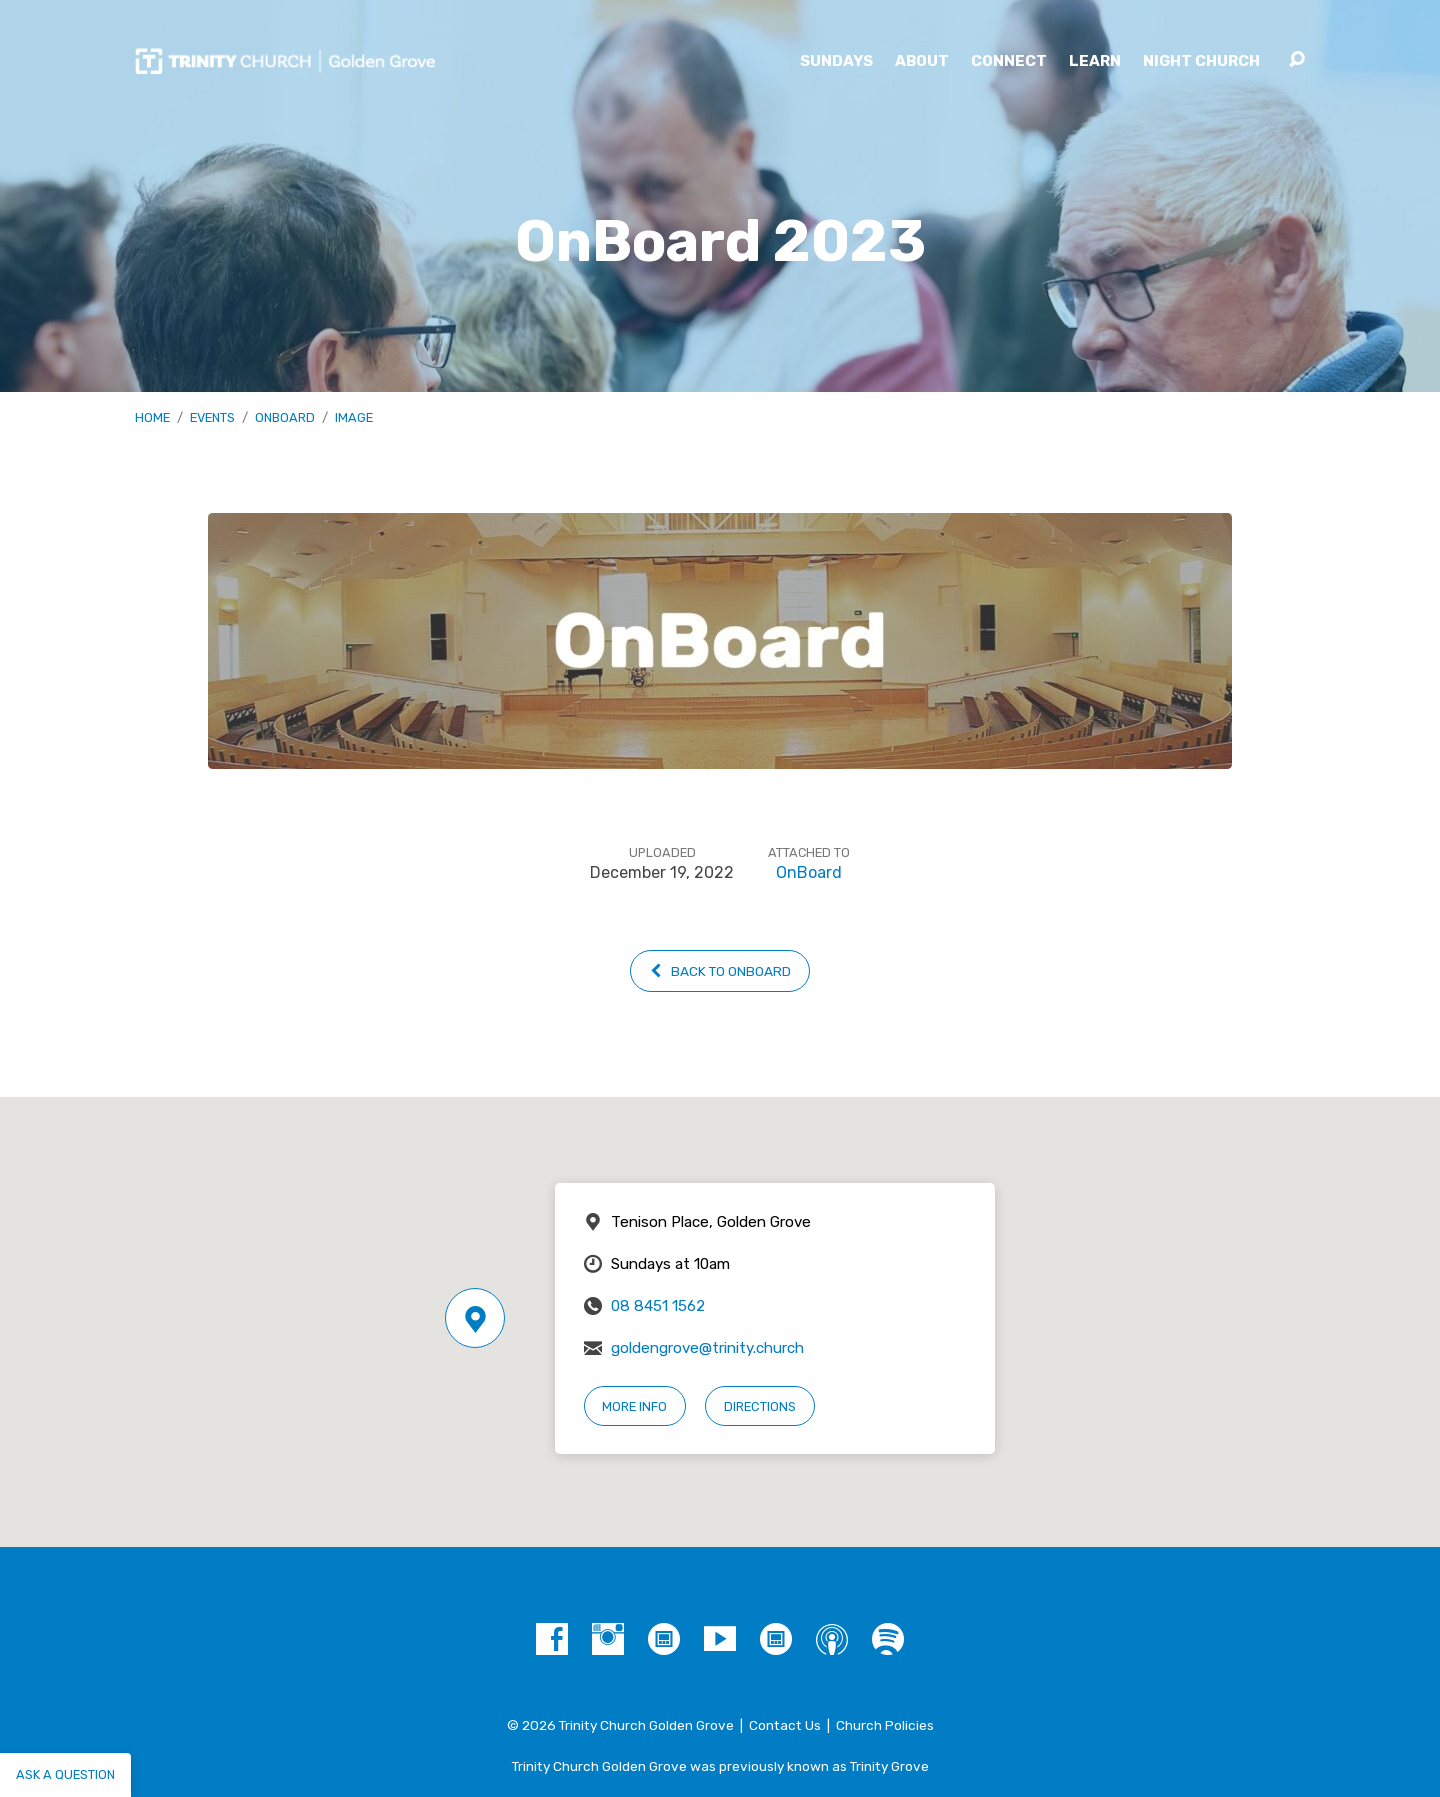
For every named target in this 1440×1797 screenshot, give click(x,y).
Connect (1009, 61)
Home (152, 417)
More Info (634, 1406)
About (922, 61)
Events (212, 417)
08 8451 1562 (658, 1306)
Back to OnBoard (719, 971)
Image (354, 417)
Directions (760, 1406)
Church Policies (885, 1725)
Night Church (1201, 61)
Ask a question (65, 1774)
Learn (1095, 61)
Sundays (836, 61)
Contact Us (785, 1725)
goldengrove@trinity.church (707, 1348)
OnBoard (285, 417)
